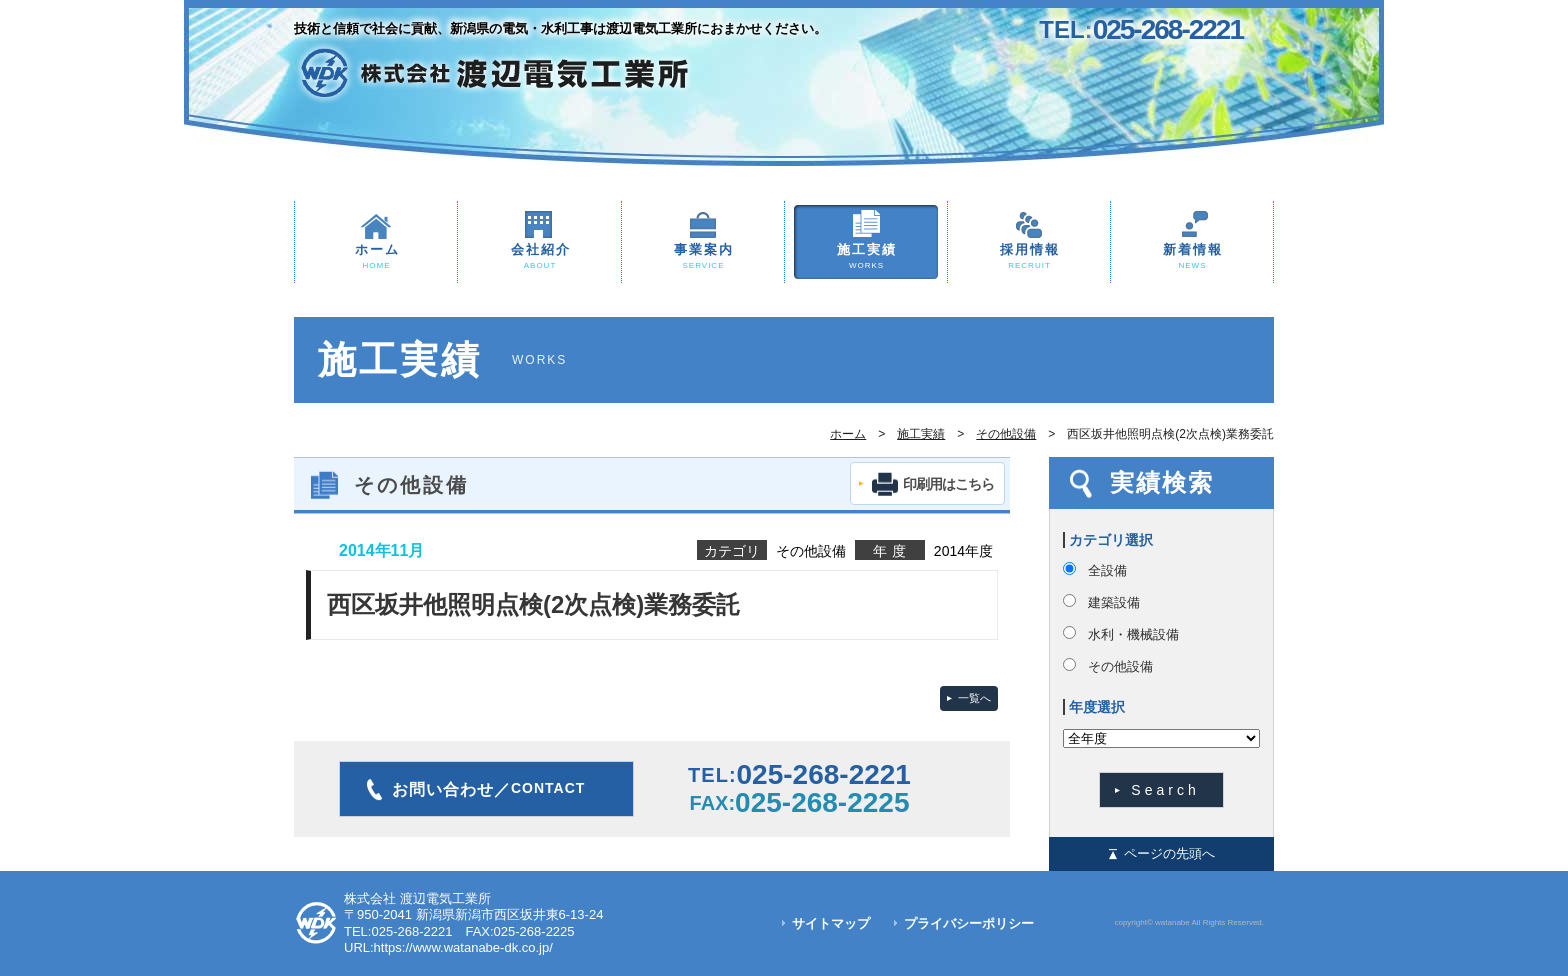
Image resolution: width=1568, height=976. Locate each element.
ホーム (376, 257)
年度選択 (1097, 707)
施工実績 (866, 257)
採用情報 (1029, 257)
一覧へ (974, 698)
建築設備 (1114, 602)
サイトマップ (831, 923)
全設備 (1107, 570)
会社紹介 (539, 257)
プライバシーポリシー (969, 923)
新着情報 (1192, 257)
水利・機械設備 (1133, 634)
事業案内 (703, 257)
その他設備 (1006, 434)
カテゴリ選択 (1111, 540)
